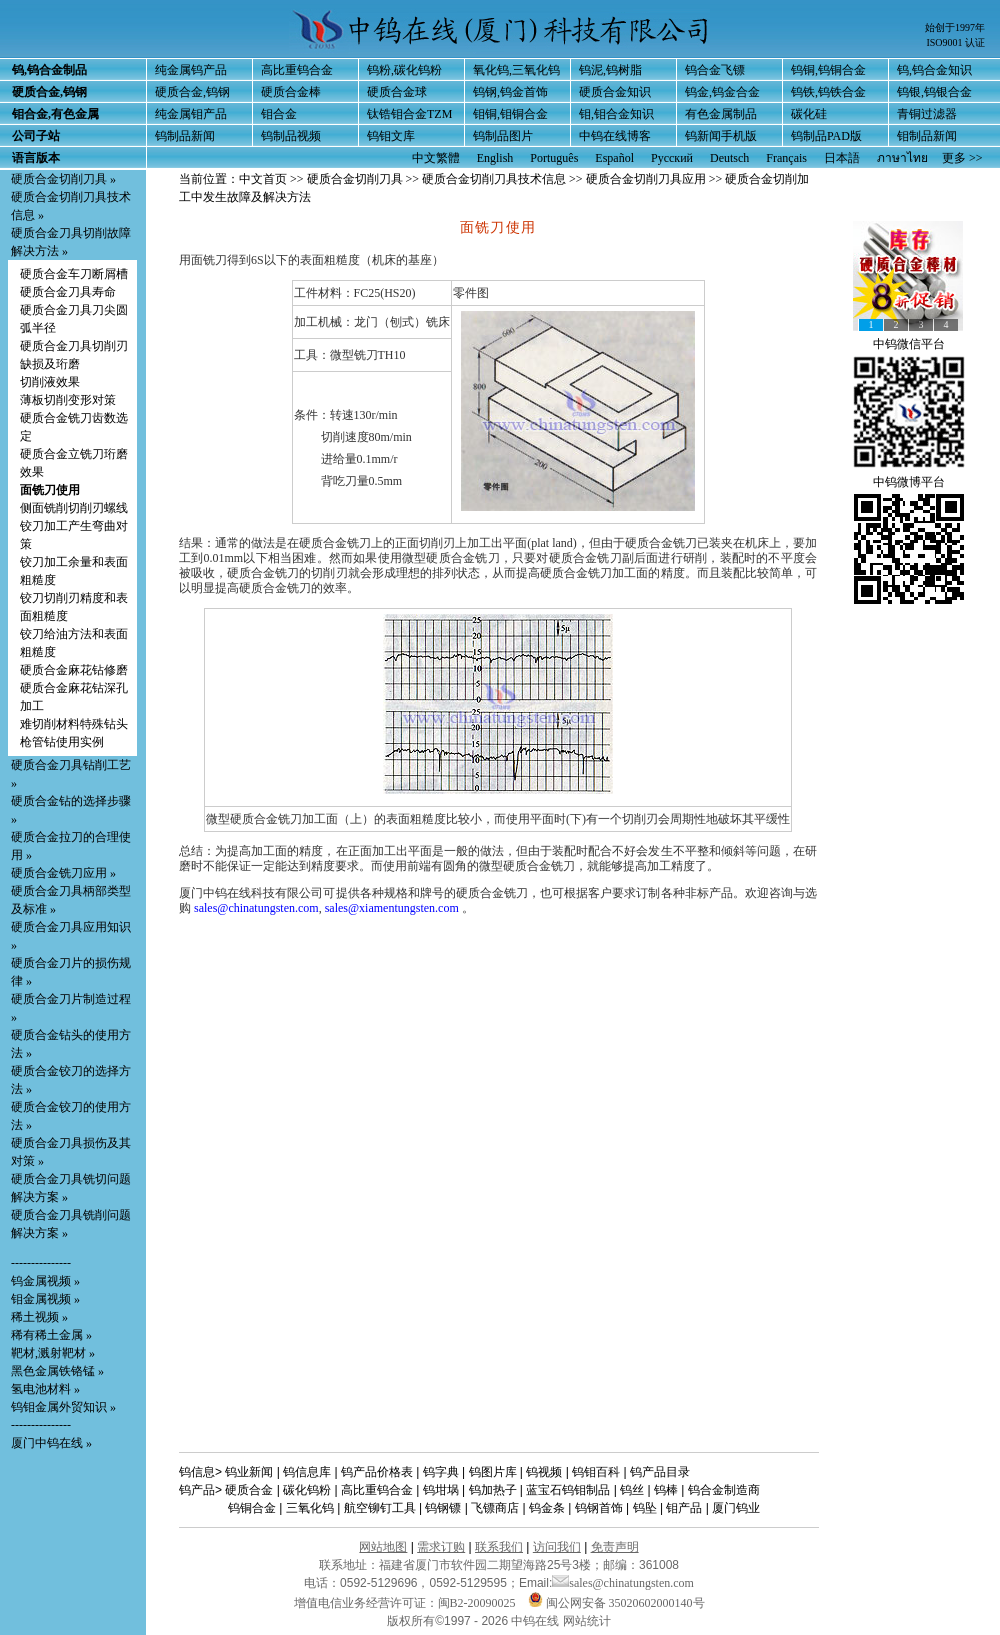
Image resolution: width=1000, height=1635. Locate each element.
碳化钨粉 (307, 1490)
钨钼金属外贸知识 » (63, 1407)
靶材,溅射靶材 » (53, 1353)
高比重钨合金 (297, 70)
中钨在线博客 (615, 136)
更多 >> (962, 158)
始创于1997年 (955, 27)
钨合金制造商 (724, 1490)
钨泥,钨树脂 (610, 70)
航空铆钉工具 (380, 1508)
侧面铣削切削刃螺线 (74, 508)
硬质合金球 (397, 92)
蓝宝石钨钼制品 (568, 1490)
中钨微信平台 (909, 344)
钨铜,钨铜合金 (828, 70)
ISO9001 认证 (955, 42)
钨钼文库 (391, 136)
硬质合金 (249, 1490)
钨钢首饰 (599, 1508)
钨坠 (645, 1508)
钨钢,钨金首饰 (510, 92)
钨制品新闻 (185, 136)
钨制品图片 (503, 136)
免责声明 (615, 1547)
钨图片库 (493, 1472)
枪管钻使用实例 (62, 742)
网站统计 (587, 1621)
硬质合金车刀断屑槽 (74, 274)
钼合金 (279, 114)
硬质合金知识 (615, 92)
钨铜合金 (252, 1508)
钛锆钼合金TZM (409, 114)
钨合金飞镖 (715, 70)
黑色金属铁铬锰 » (57, 1371)
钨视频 (544, 1472)
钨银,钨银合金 (934, 92)
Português (554, 158)
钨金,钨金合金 (722, 92)
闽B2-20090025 (477, 1603)
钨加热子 (493, 1490)
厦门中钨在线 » (51, 1443)
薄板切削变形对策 (68, 400)
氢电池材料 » (45, 1389)
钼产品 (684, 1508)
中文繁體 (436, 158)
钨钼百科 (596, 1472)
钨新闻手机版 (721, 136)
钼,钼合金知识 (616, 114)
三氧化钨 (310, 1508)
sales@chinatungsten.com (256, 908)
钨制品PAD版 (826, 136)
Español (614, 158)
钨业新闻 (249, 1472)
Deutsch (729, 158)
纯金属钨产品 (191, 70)
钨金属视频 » (45, 1281)
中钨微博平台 (909, 482)
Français (786, 158)
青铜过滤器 (927, 114)
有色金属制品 (721, 114)
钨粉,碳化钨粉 (404, 70)
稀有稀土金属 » (51, 1335)
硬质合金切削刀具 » (63, 179)
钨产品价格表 (377, 1472)
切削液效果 (50, 382)
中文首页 (263, 179)
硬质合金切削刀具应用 (646, 179)
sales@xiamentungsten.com (392, 908)
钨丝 (632, 1490)
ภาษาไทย (902, 158)
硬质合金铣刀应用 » (63, 873)
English (495, 158)
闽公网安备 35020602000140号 (616, 1603)
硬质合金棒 (291, 92)
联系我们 (499, 1547)
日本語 (842, 158)
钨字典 (441, 1472)
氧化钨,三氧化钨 (516, 70)
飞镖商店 (495, 1508)
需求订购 (441, 1547)
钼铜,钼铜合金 (510, 114)
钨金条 (547, 1508)
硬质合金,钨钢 (192, 92)
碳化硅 (809, 114)
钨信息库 (307, 1472)
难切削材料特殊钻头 (74, 724)
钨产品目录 (660, 1472)
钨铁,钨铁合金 (828, 92)
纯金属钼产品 (191, 114)
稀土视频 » (39, 1317)
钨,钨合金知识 (934, 70)
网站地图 (383, 1547)
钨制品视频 (291, 136)
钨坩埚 (441, 1490)
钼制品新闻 (927, 136)
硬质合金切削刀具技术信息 (494, 179)
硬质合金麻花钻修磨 (74, 670)
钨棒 (666, 1490)
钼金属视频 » (45, 1299)
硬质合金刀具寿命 (68, 292)
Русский (672, 158)
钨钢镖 (443, 1508)
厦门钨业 (736, 1508)
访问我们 (557, 1547)
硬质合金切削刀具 (355, 179)
